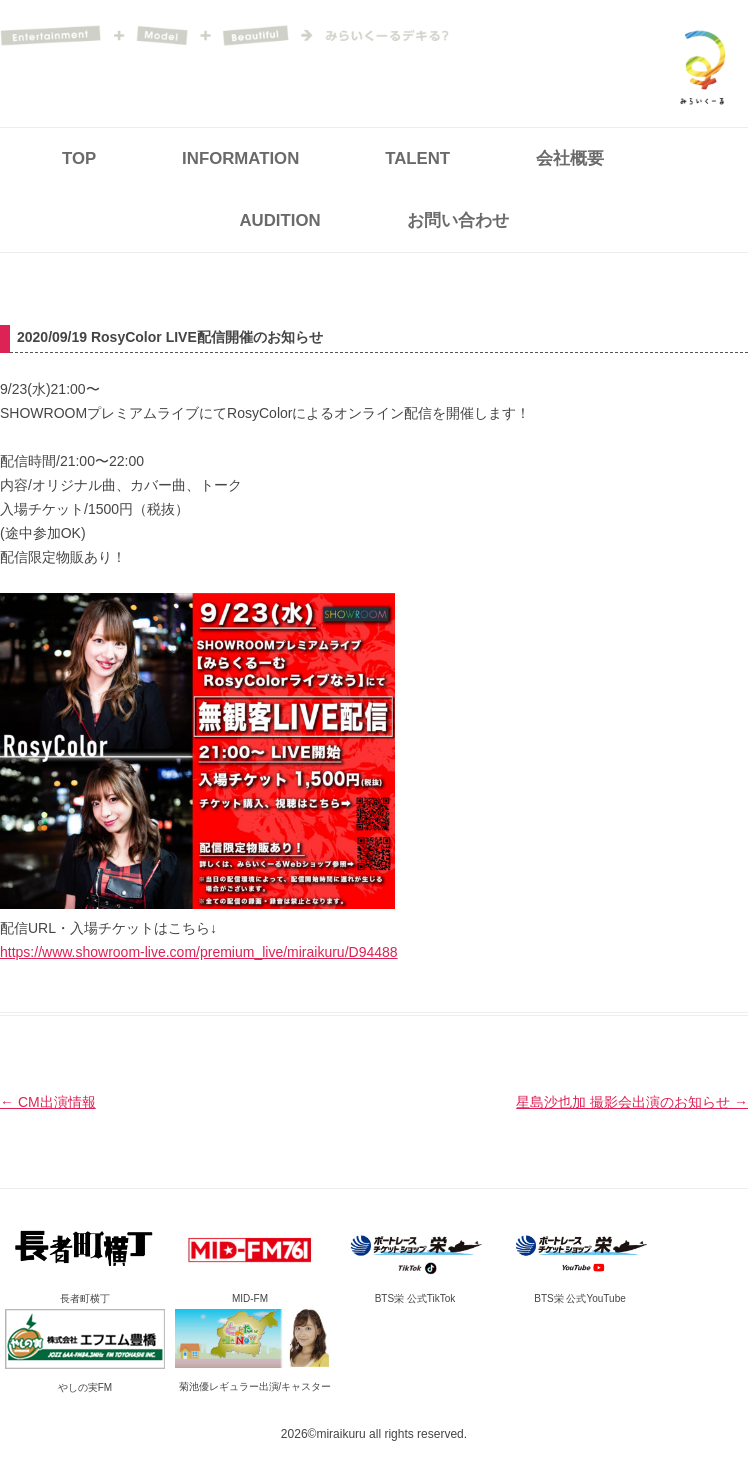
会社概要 (570, 158)
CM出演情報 (48, 1102)
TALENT (417, 158)
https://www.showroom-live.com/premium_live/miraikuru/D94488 (199, 952)
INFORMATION (240, 158)
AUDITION (280, 220)
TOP (79, 158)
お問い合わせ (458, 220)
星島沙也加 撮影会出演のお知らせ (632, 1102)
